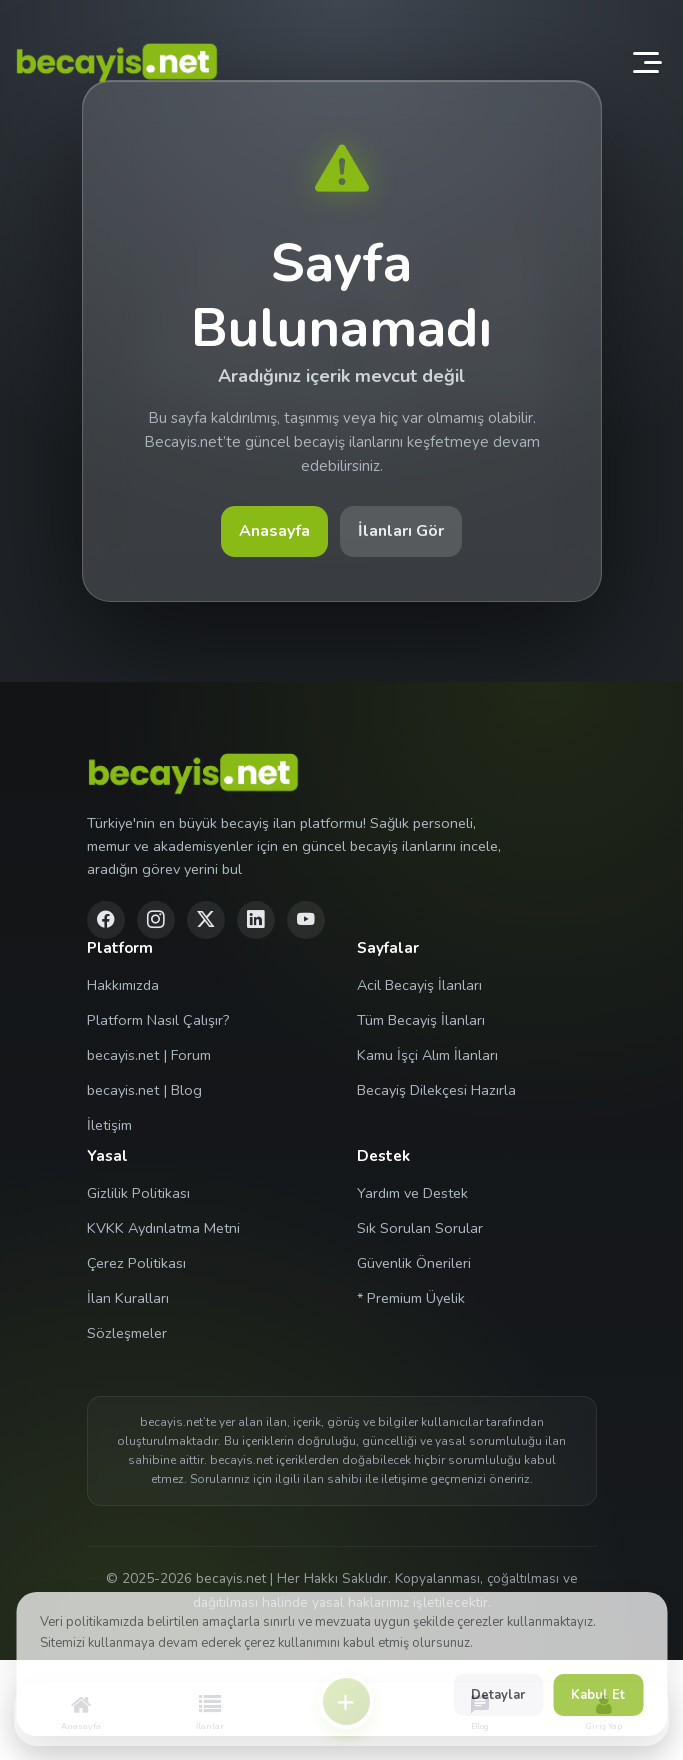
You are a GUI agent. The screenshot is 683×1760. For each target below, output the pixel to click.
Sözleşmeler (127, 1333)
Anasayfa (274, 531)
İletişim (109, 1125)
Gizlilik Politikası (138, 1193)
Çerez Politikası (136, 1263)
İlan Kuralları (128, 1298)
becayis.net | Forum (149, 1055)
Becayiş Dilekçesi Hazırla (436, 1090)
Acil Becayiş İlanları (419, 985)
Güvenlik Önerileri (414, 1263)
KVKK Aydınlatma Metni (163, 1228)
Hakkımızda (123, 985)
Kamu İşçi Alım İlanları (427, 1055)
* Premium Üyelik (411, 1298)
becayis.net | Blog (144, 1090)
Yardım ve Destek (412, 1193)
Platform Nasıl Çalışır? (158, 1020)
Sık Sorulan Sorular (420, 1228)
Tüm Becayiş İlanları (421, 1020)
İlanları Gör (401, 531)
